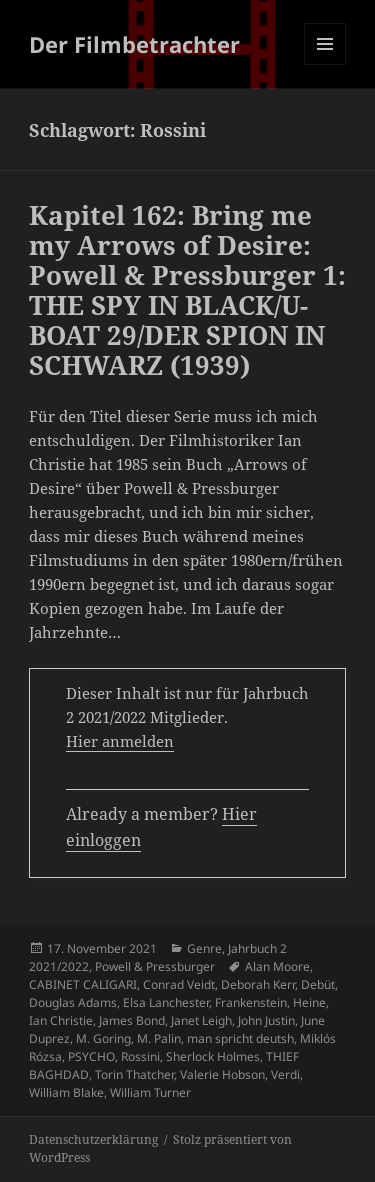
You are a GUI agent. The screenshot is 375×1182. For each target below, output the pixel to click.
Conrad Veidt (179, 984)
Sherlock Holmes (213, 1056)
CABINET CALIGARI (83, 984)
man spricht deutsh (240, 1038)
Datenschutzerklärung (93, 1139)
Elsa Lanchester (166, 1002)
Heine (309, 1002)
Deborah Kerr (258, 984)
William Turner (150, 1092)
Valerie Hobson (222, 1074)
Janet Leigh (201, 1020)
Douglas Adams (73, 1002)
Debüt (318, 984)
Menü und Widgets (325, 64)
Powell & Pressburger (155, 966)
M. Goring (103, 1038)
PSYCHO (91, 1056)
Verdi (285, 1074)
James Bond (132, 1020)
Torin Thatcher (134, 1074)
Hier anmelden (120, 741)
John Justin (266, 1020)
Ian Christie (61, 1020)
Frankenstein (251, 1002)
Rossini (140, 1056)
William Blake (66, 1092)
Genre (204, 948)
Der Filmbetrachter (134, 44)
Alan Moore (277, 966)
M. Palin (159, 1038)
